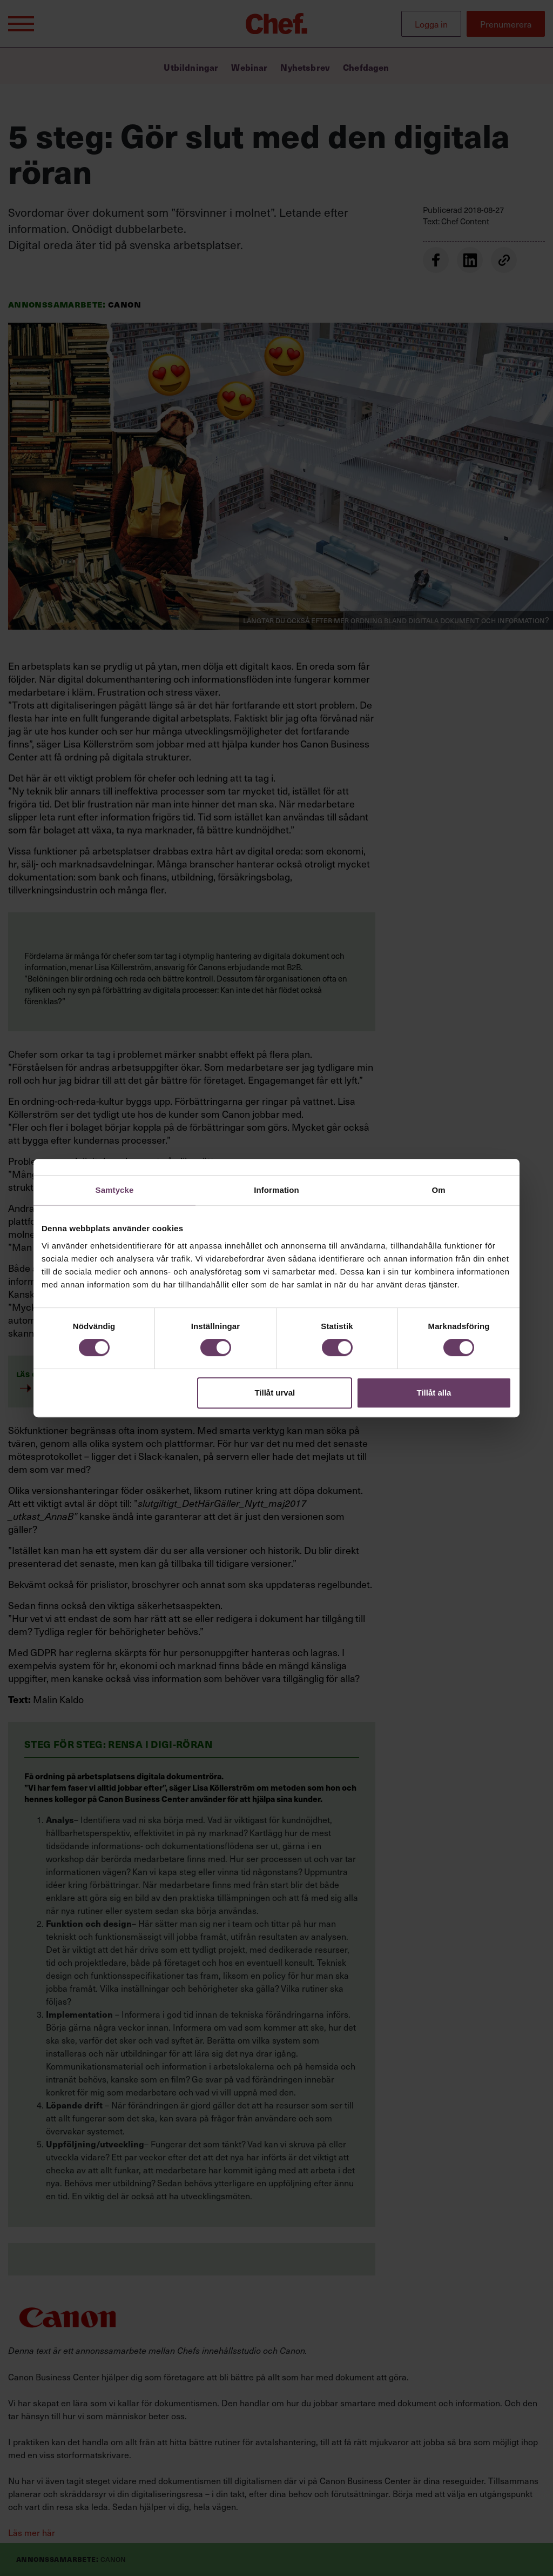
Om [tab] (438, 1189)
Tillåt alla (433, 1392)
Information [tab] (276, 1189)
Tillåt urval (274, 1392)
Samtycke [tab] (115, 1189)
